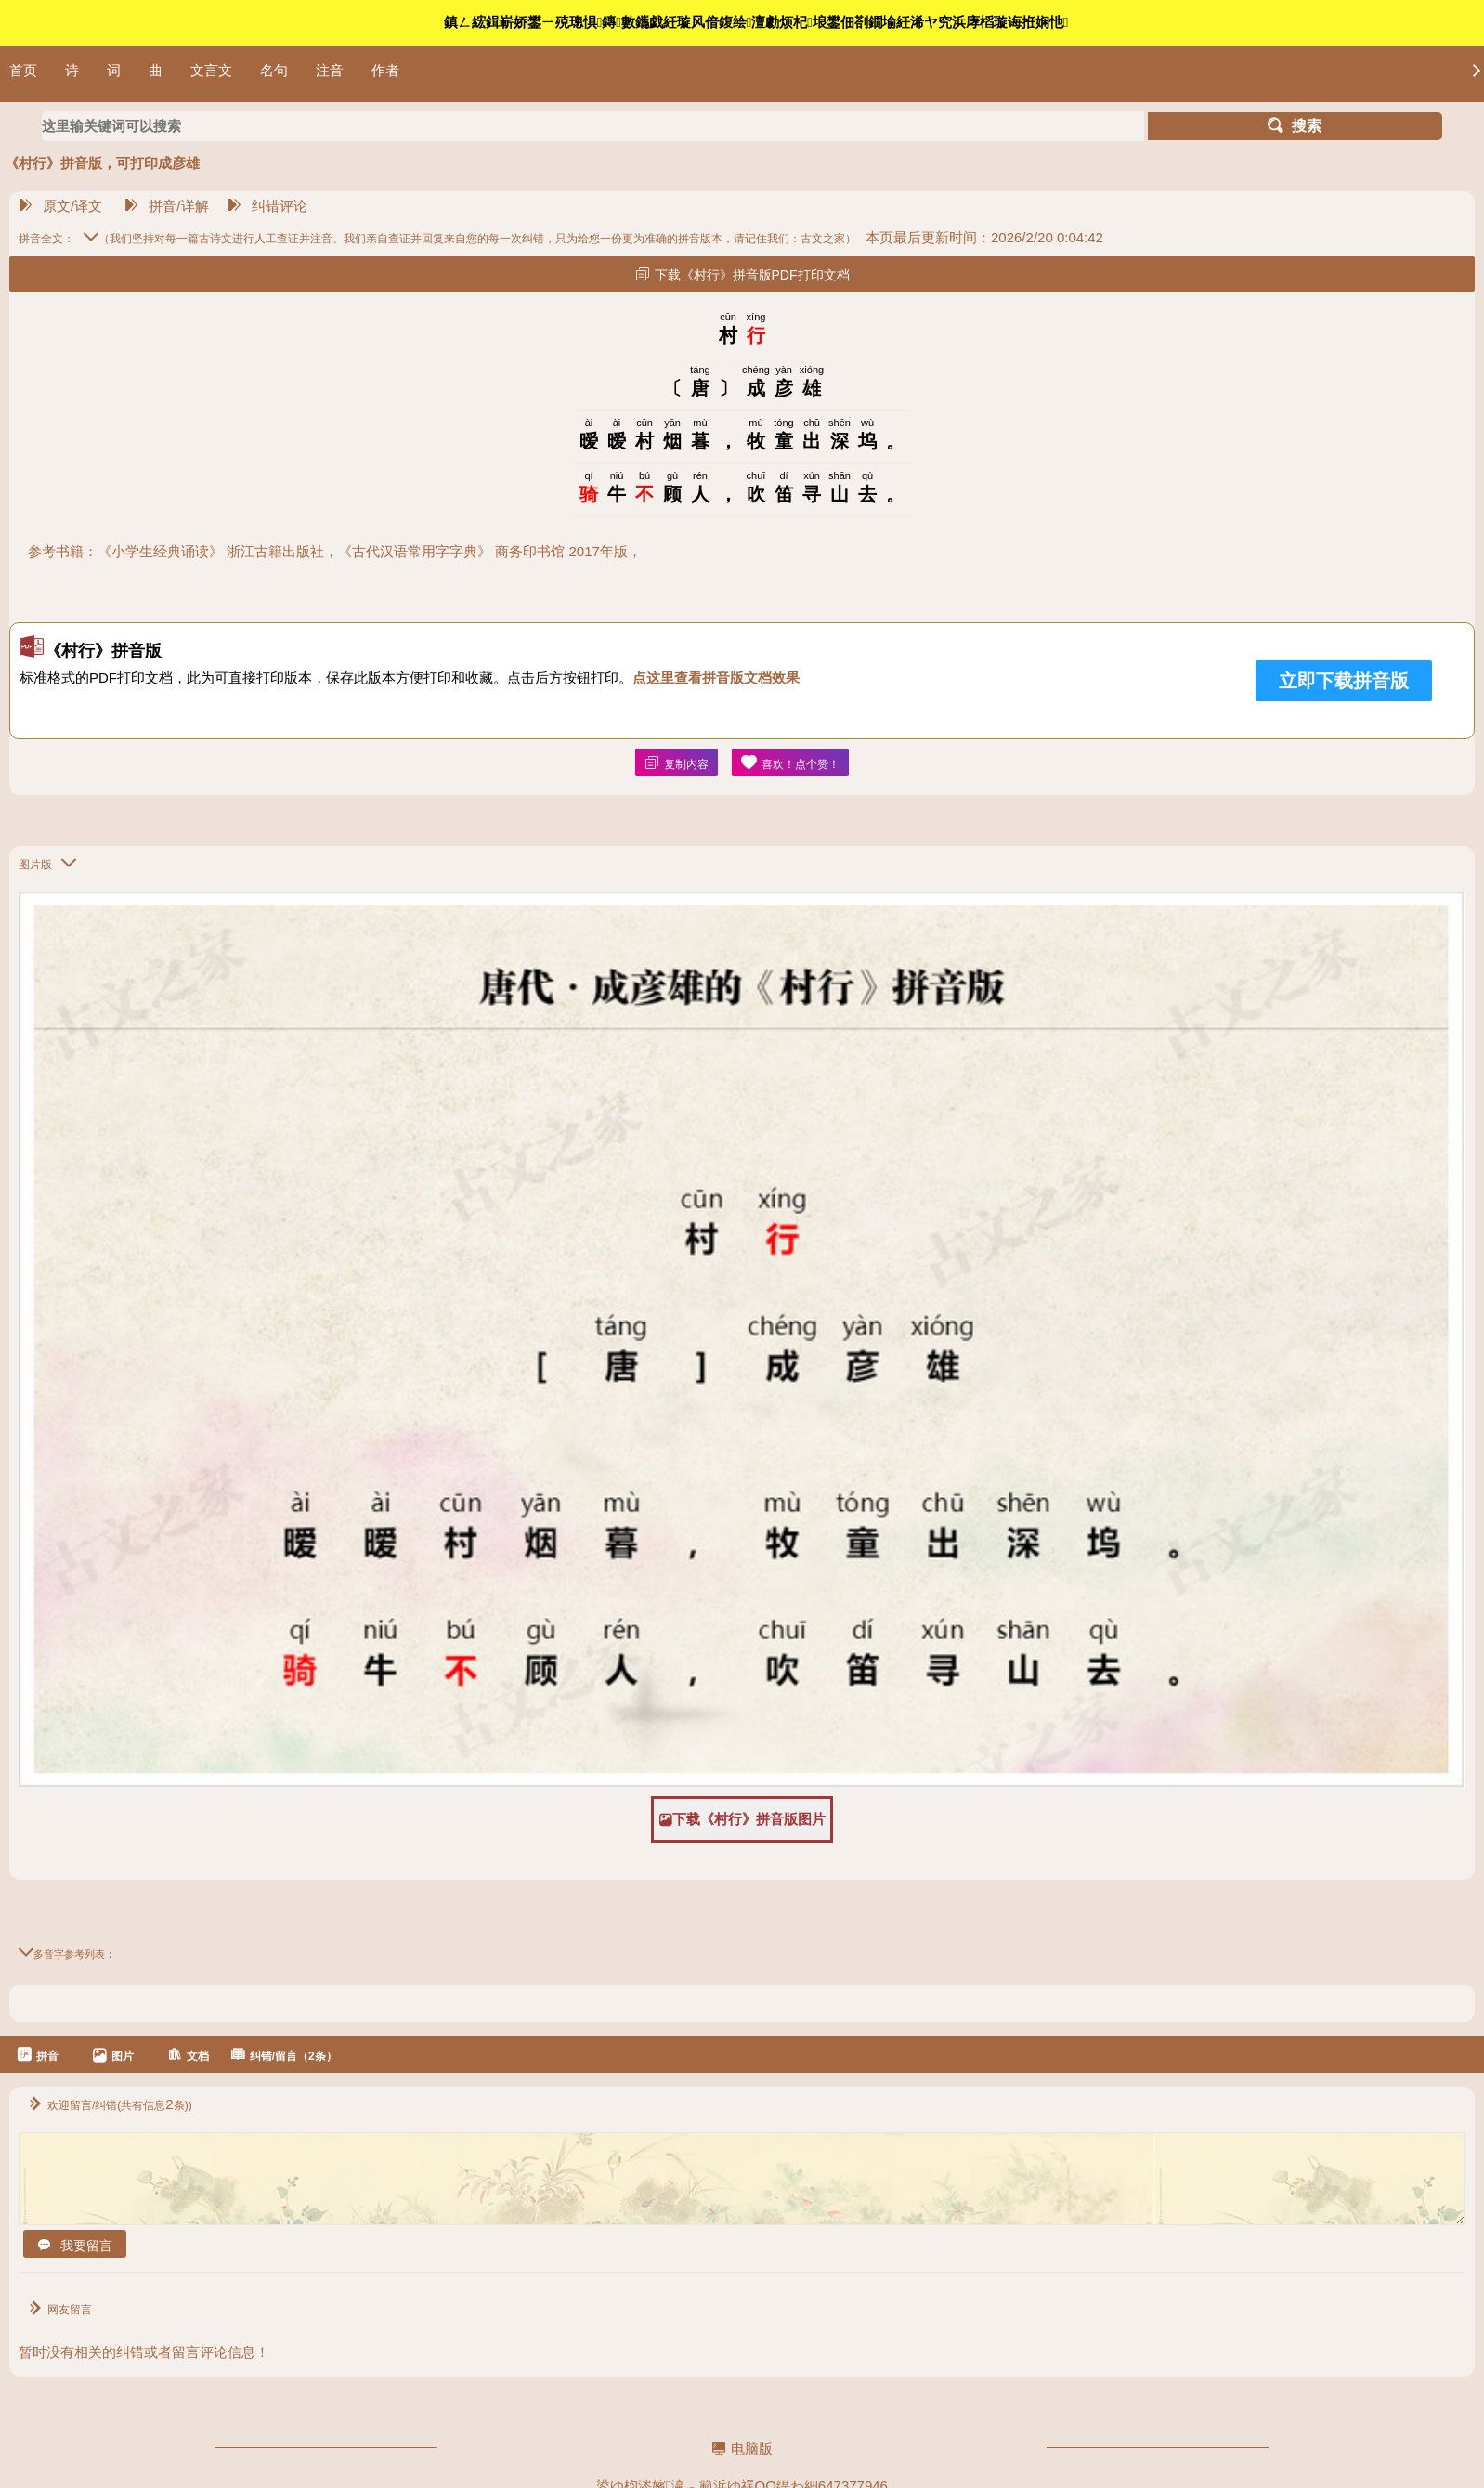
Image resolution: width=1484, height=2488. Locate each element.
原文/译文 (60, 206)
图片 (113, 2055)
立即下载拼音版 (1344, 681)
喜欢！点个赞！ (790, 763)
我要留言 (74, 2245)
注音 (330, 70)
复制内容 (676, 763)
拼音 (38, 2055)
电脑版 (742, 2448)
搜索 (1294, 126)
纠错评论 (267, 206)
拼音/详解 (166, 206)
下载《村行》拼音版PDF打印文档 (742, 274)
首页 (23, 70)
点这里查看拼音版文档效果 (716, 677)
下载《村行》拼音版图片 (742, 1819)
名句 (274, 70)
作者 (385, 70)
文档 (188, 2055)
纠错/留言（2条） (283, 2055)
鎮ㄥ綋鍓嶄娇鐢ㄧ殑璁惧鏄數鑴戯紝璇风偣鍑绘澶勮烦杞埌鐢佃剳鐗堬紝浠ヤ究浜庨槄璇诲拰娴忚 (756, 22)
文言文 (211, 70)
